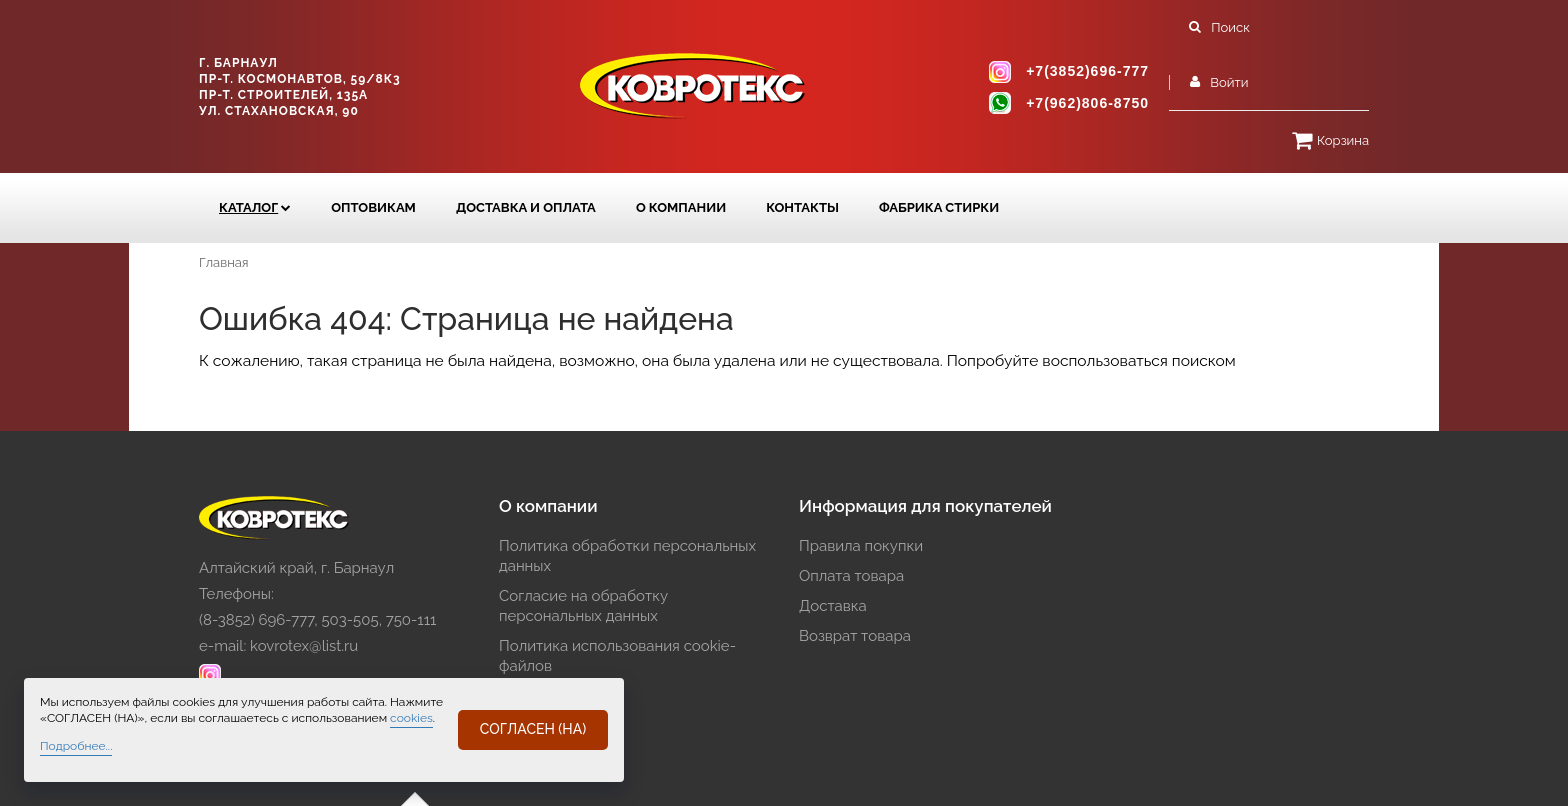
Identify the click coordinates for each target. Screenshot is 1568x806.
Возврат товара (855, 636)
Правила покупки (861, 546)
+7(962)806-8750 (1087, 103)
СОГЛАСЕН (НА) (533, 729)
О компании (681, 207)
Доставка (833, 606)
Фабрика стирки (939, 207)
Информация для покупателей (925, 506)
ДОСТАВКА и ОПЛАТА (526, 207)
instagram (1000, 72)
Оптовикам (373, 207)
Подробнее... (76, 746)
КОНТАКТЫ (802, 207)
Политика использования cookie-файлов (617, 656)
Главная (224, 262)
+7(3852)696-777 (1087, 72)
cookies (411, 718)
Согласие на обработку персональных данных (583, 606)
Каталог (248, 207)
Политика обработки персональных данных (627, 556)
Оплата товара (851, 576)
